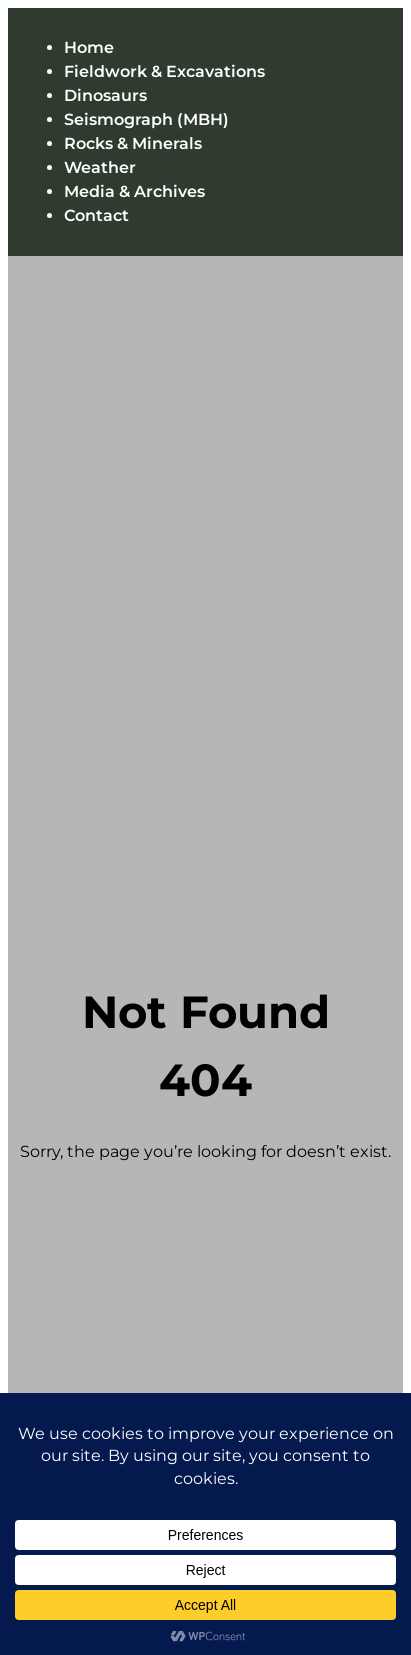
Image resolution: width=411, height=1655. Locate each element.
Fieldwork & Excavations (164, 71)
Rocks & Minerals (133, 143)
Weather (100, 167)
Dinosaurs (105, 95)
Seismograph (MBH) (146, 119)
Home (89, 47)
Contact (96, 215)
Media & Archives (134, 191)
